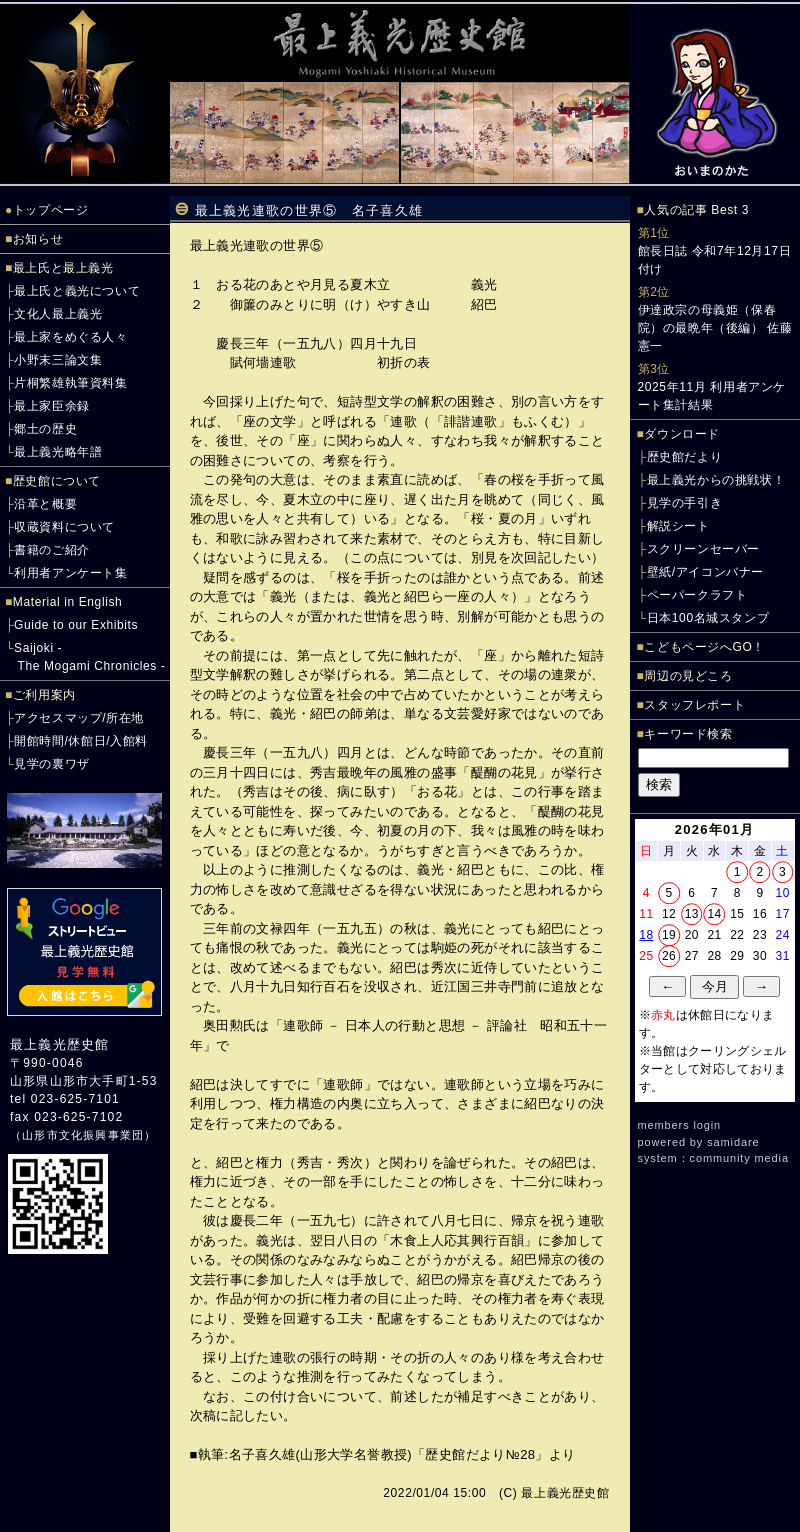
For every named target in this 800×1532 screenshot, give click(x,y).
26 (669, 956)
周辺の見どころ (688, 676)
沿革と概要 (45, 504)
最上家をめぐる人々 (70, 337)
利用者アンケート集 (70, 573)
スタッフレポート (694, 705)
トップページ (51, 210)
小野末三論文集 (58, 360)
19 (669, 935)
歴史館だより (685, 457)
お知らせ (38, 239)
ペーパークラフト (697, 595)
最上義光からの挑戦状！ (716, 480)
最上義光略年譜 (58, 452)
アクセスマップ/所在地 (79, 718)
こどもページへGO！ (704, 647)
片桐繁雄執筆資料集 (70, 383)
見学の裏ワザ (52, 764)
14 (714, 914)
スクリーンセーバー (703, 549)
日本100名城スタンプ (708, 618)
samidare (733, 1142)
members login (680, 1125)
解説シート (678, 526)
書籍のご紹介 (52, 550)
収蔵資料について (64, 527)
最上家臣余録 (52, 406)
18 (646, 935)
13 (692, 914)
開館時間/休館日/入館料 (81, 741)
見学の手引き (685, 503)
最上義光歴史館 (59, 1044)
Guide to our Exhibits (76, 625)
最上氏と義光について (77, 291)
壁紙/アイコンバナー (705, 572)
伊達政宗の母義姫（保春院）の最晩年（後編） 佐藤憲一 (715, 328)
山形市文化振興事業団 (83, 1135)
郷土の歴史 (45, 429)
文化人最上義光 (58, 314)
